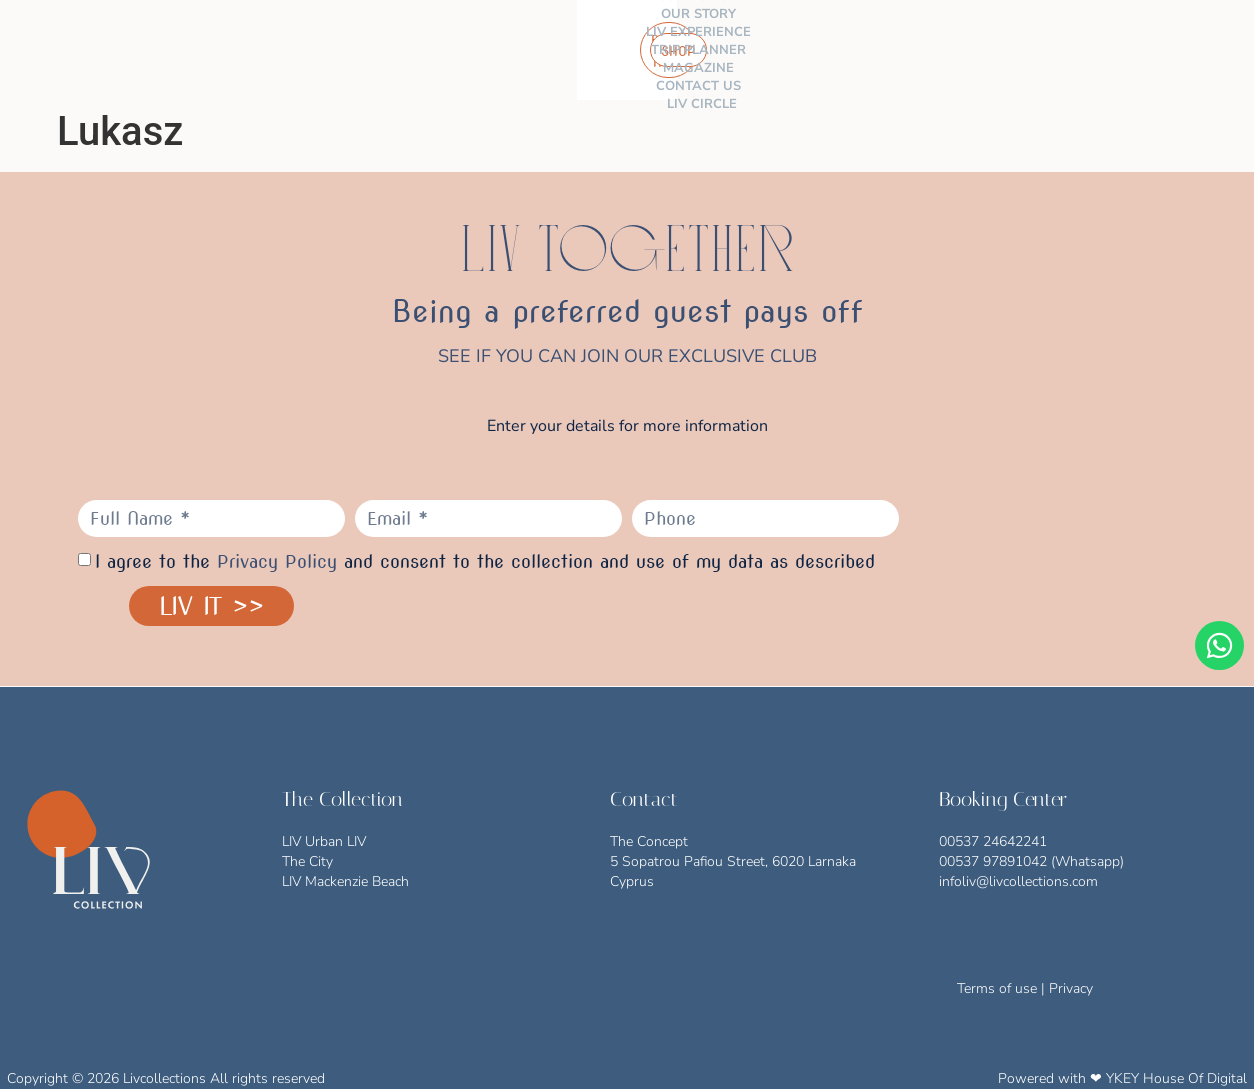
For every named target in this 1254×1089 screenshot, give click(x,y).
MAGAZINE (668, 50)
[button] (1222, 50)
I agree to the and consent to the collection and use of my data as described (485, 561)
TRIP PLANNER (570, 50)
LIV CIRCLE (854, 50)
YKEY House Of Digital (1176, 1078)
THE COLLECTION (230, 50)
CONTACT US (761, 50)
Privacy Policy (277, 561)
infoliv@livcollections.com (1018, 881)
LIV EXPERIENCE (455, 50)
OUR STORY (350, 50)
